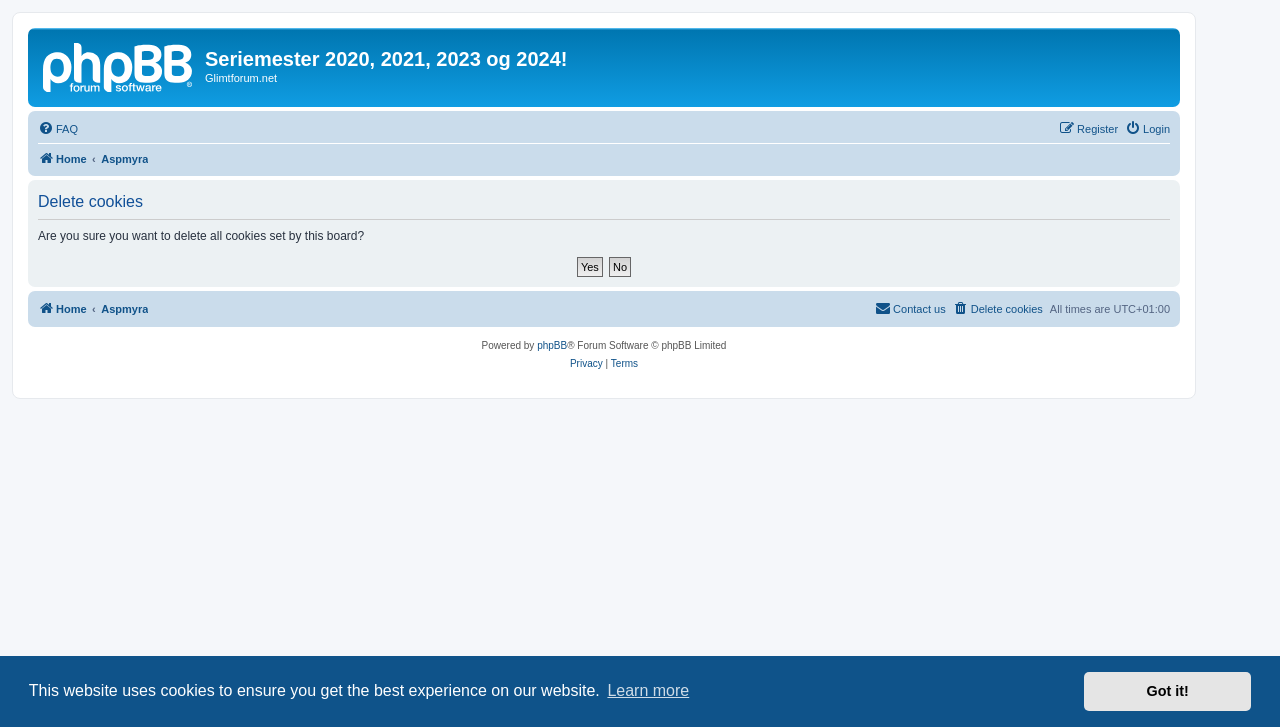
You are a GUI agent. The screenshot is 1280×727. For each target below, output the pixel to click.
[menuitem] (58, 129)
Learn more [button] (648, 690)
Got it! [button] (1168, 691)
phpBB (552, 345)
